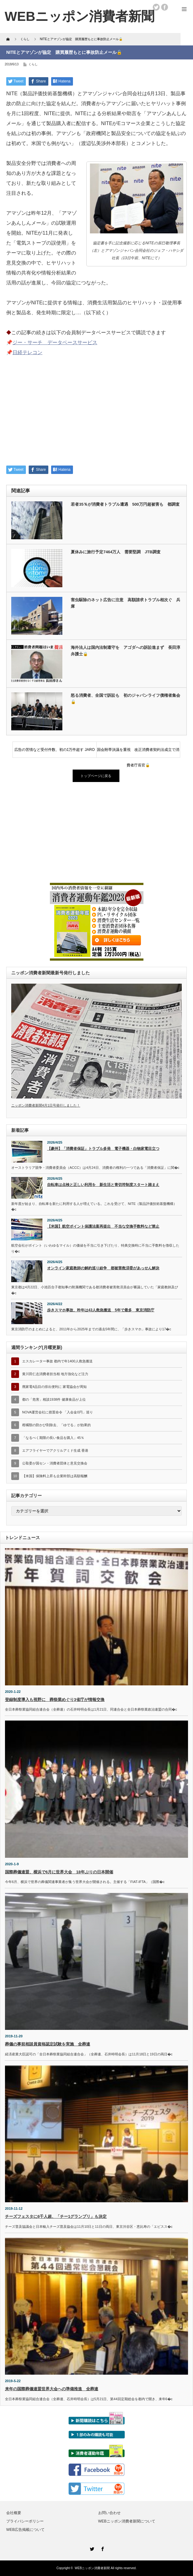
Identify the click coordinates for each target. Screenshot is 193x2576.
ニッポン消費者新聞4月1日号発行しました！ (45, 1105)
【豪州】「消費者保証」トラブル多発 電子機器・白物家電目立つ (103, 1148)
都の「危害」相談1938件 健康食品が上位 (54, 1399)
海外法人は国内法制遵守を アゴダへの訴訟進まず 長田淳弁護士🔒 (125, 650)
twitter (156, 7)
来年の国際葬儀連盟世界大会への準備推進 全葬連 (51, 2388)
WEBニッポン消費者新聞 (92, 2568)
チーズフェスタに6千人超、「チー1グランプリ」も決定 (56, 2216)
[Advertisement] (96, 414)
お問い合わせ (109, 2513)
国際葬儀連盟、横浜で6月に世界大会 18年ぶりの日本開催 (59, 1872)
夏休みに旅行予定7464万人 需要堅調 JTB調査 (115, 552)
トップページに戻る (95, 776)
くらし (33, 64)
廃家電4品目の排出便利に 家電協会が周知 (54, 1387)
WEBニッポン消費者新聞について (126, 2521)
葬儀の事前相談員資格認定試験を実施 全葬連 (47, 2044)
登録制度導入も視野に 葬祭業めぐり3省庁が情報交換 (54, 1699)
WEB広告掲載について (25, 2529)
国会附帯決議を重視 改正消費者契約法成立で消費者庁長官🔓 (138, 752)
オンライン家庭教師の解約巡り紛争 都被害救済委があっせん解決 (103, 1268)
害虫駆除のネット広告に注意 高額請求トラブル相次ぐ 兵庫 (125, 603)
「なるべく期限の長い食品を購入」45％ (53, 1438)
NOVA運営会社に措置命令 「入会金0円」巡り (57, 1412)
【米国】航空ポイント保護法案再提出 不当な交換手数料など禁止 (103, 1226)
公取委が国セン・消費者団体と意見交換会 (54, 1463)
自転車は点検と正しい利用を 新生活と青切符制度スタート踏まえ (103, 1185)
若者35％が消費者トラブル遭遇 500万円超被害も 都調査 (125, 504)
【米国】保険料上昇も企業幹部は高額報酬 (54, 1476)
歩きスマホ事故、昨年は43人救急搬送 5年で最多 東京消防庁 (100, 1310)
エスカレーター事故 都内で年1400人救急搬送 (57, 1361)
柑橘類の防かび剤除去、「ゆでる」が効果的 (56, 1425)
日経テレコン (27, 352)
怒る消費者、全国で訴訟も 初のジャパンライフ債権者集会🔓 (125, 698)
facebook (164, 7)
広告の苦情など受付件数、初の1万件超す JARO (54, 749)
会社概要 (13, 2513)
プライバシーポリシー (25, 2521)
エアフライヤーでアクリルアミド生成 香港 (55, 1450)
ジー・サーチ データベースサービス (54, 342)
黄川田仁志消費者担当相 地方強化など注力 (55, 1374)
